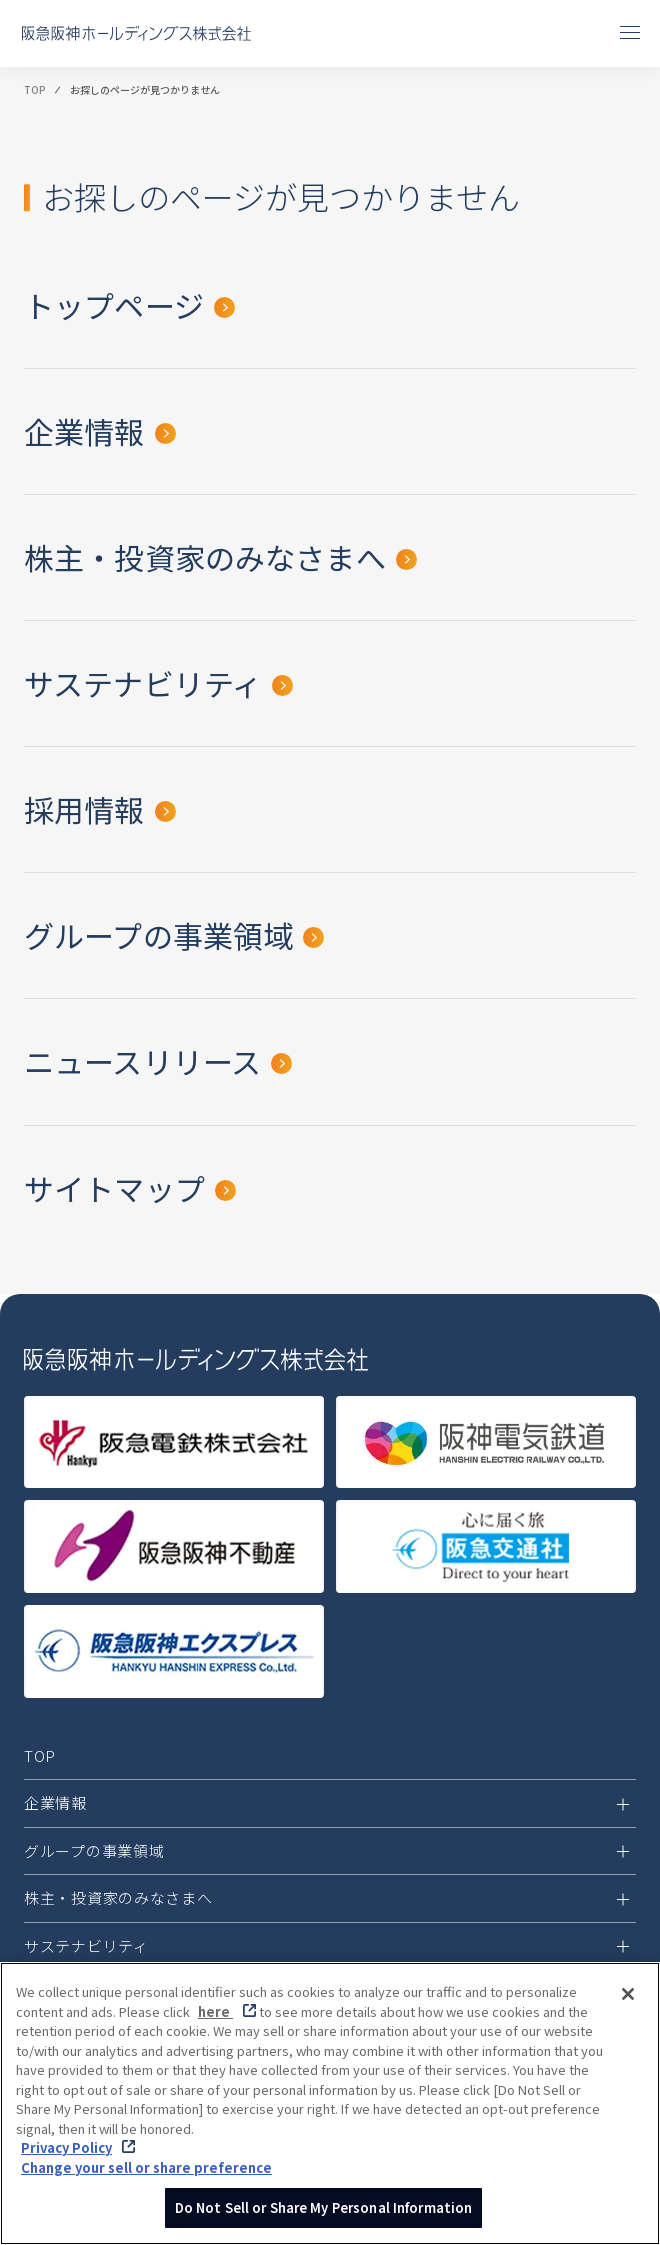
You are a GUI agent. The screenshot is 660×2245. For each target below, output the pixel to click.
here (215, 2011)
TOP (35, 90)
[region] (330, 2103)
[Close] (628, 1994)
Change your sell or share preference (146, 2167)
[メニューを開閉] (630, 32)
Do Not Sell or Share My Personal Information (324, 2207)
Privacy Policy (66, 2147)
